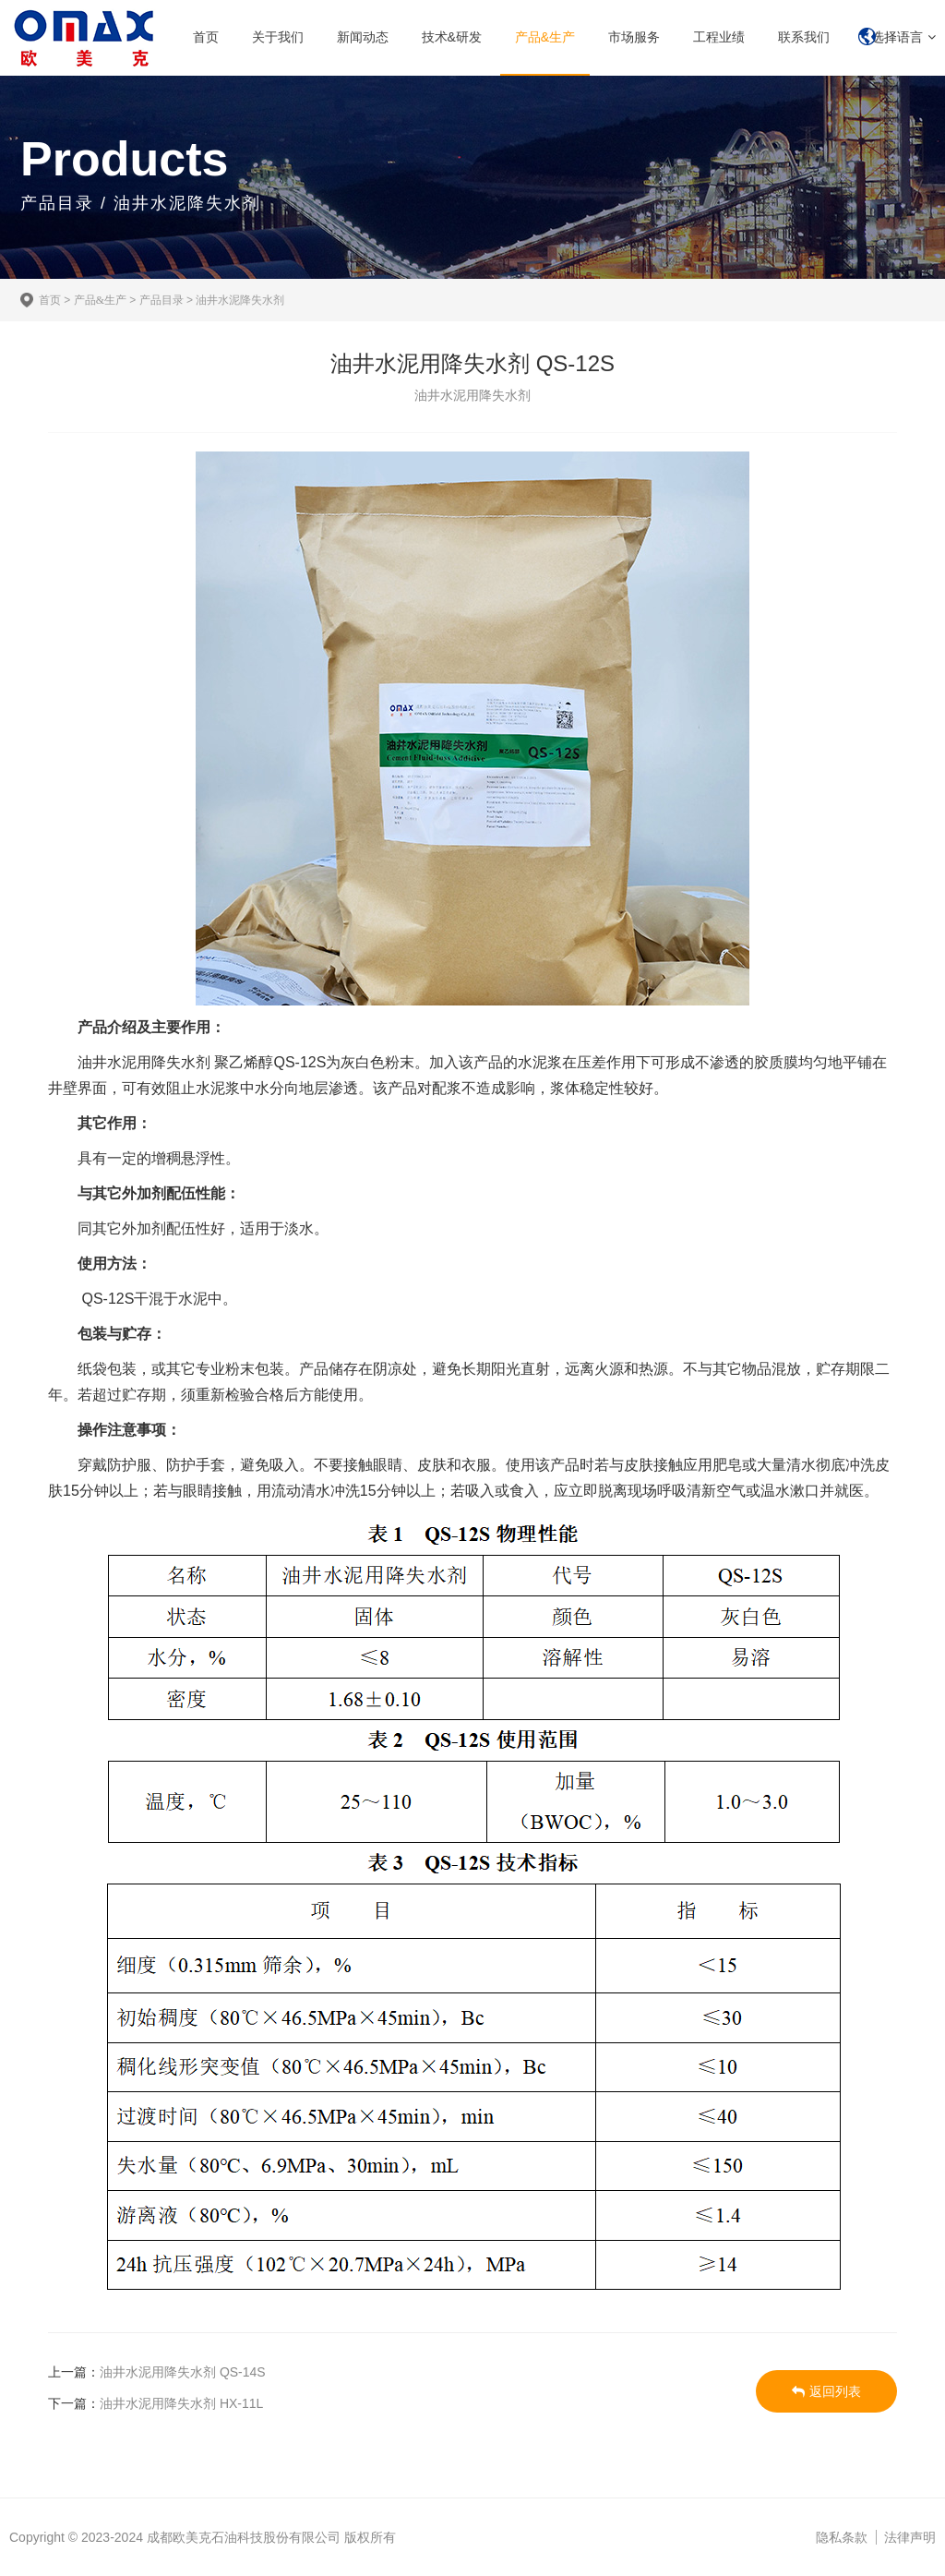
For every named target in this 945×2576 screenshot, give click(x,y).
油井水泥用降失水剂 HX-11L (181, 2403)
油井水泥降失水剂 (240, 300)
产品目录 (161, 300)
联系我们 (804, 37)
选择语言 (897, 37)
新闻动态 (363, 37)
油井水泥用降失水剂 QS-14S (183, 2372)
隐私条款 (841, 2537)
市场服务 (634, 37)
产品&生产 (545, 37)
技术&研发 (452, 37)
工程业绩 (719, 37)
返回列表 (826, 2391)
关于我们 (278, 37)
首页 (206, 37)
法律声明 (910, 2537)
